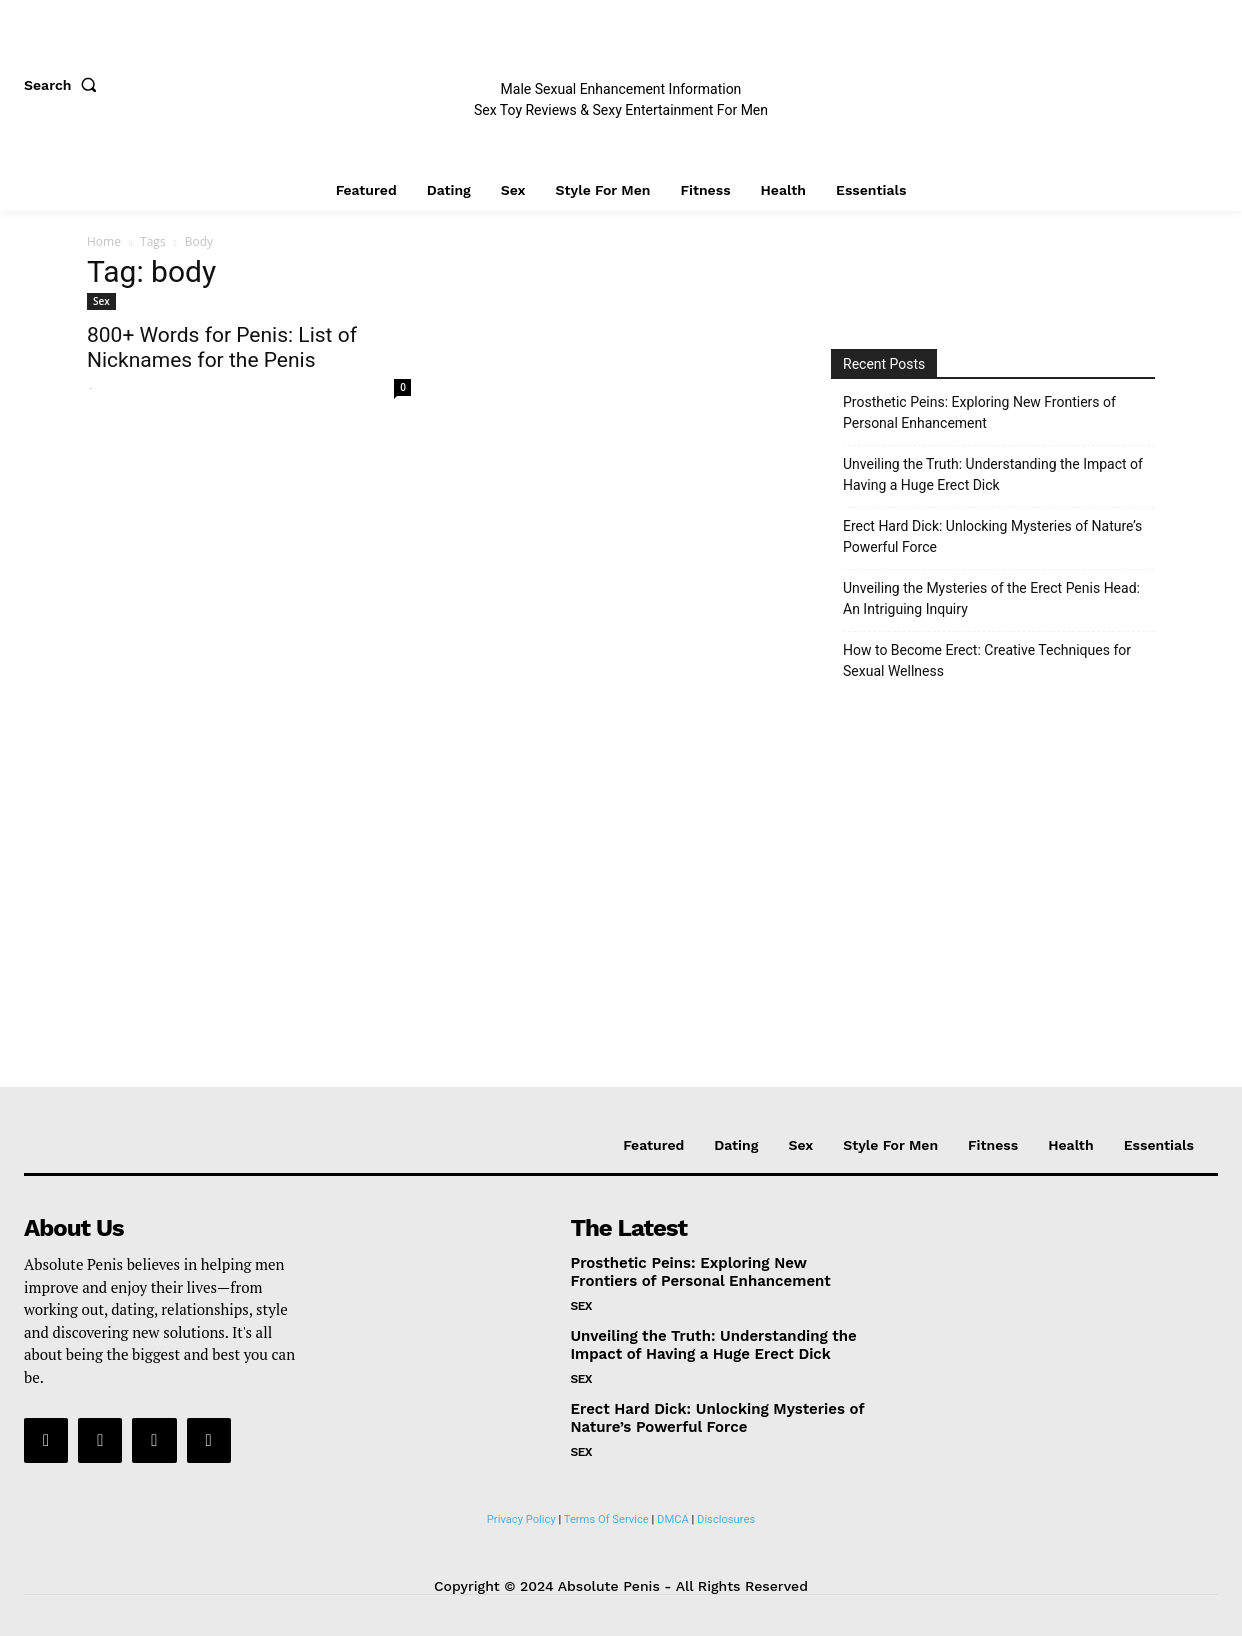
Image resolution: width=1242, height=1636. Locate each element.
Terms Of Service (606, 1519)
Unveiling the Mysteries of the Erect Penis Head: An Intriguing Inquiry (991, 598)
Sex (101, 301)
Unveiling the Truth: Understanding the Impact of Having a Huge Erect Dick (993, 474)
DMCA (673, 1519)
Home (104, 241)
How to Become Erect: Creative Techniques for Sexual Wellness (987, 660)
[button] (65, 85)
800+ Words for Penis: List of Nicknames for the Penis (222, 347)
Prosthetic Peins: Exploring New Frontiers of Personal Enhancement (979, 412)
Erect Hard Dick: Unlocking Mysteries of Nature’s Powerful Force (992, 536)
